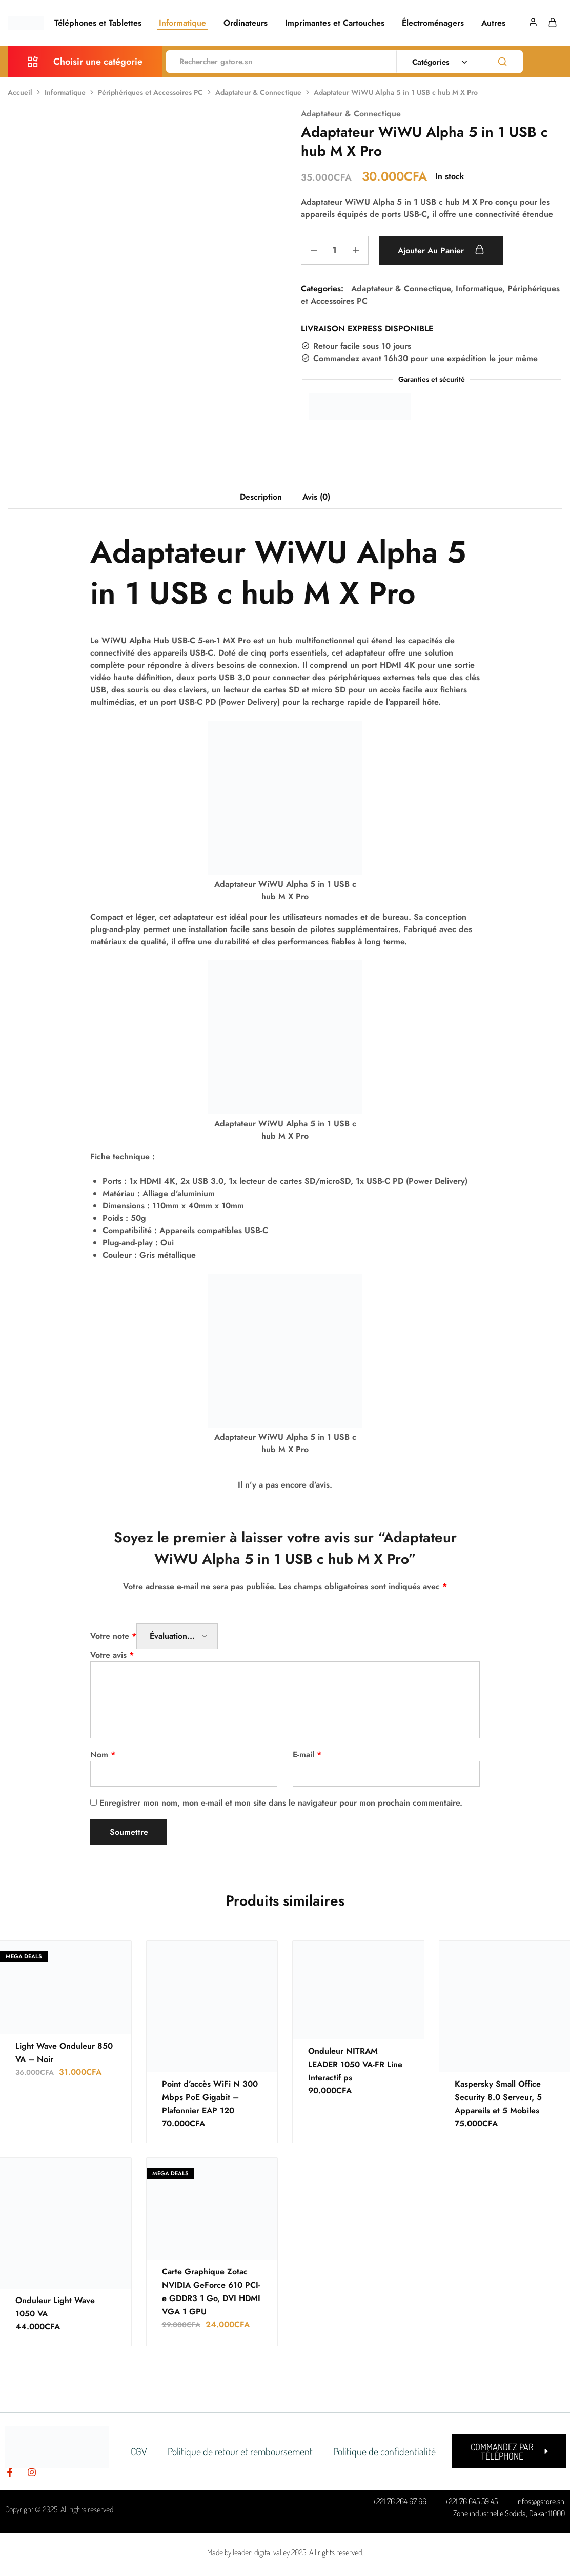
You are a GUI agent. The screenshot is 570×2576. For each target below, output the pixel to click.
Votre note (113, 1636)
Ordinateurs (245, 23)
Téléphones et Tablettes (97, 23)
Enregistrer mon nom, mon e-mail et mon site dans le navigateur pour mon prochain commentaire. (280, 1803)
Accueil (20, 92)
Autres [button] (493, 23)
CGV (139, 2451)
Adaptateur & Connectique (258, 92)
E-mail (307, 1754)
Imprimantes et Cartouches (334, 23)
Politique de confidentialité (384, 2451)
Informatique (182, 23)
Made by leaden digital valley (248, 2552)
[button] (509, 2451)
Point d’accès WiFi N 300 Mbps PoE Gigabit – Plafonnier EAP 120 (210, 2097)
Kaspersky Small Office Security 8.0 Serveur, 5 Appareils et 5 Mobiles (498, 2097)
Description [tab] (261, 497)
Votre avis (112, 1655)
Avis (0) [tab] (316, 497)
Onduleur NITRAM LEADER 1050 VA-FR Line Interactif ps (355, 2064)
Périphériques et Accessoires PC (150, 92)
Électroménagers (433, 23)
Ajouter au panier (441, 250)
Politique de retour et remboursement (240, 2451)
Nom (102, 1754)
